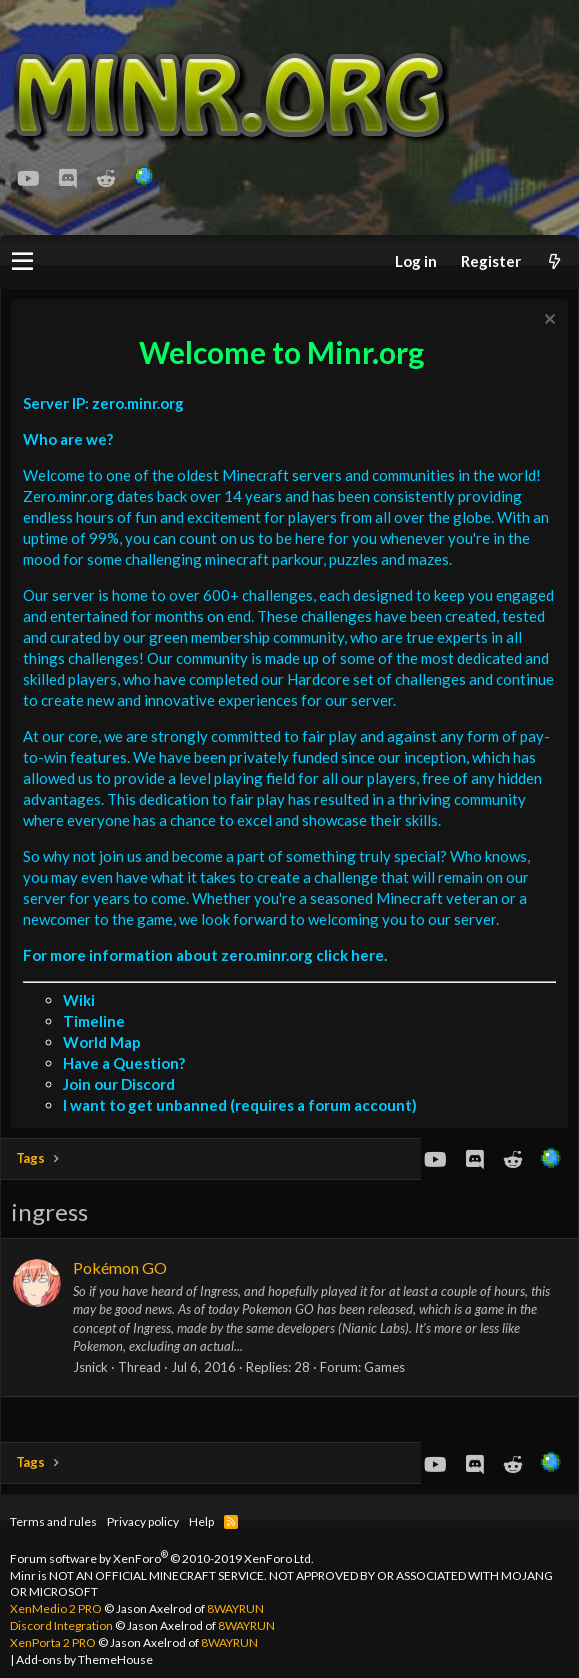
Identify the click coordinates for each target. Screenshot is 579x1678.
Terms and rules (53, 1521)
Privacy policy (143, 1521)
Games (384, 1367)
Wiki (79, 1000)
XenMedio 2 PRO (56, 1608)
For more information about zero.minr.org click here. (205, 955)
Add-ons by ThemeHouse (84, 1659)
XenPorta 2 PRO (53, 1642)
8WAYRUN (235, 1608)
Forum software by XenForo (162, 1558)
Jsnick (90, 1367)
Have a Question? (124, 1063)
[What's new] (554, 261)
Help (201, 1521)
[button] (22, 262)
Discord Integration (61, 1625)
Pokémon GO (120, 1267)
